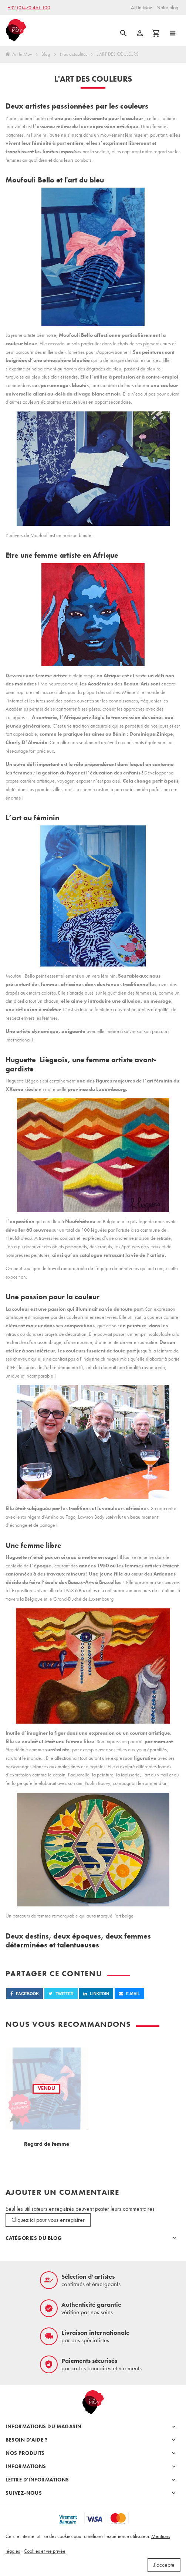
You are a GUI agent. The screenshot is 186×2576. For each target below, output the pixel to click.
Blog (45, 54)
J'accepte (164, 2565)
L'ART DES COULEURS (118, 54)
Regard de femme (46, 2144)
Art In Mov (19, 54)
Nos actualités (73, 54)
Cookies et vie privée (44, 2551)
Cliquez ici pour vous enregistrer (48, 2220)
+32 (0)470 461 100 (29, 7)
